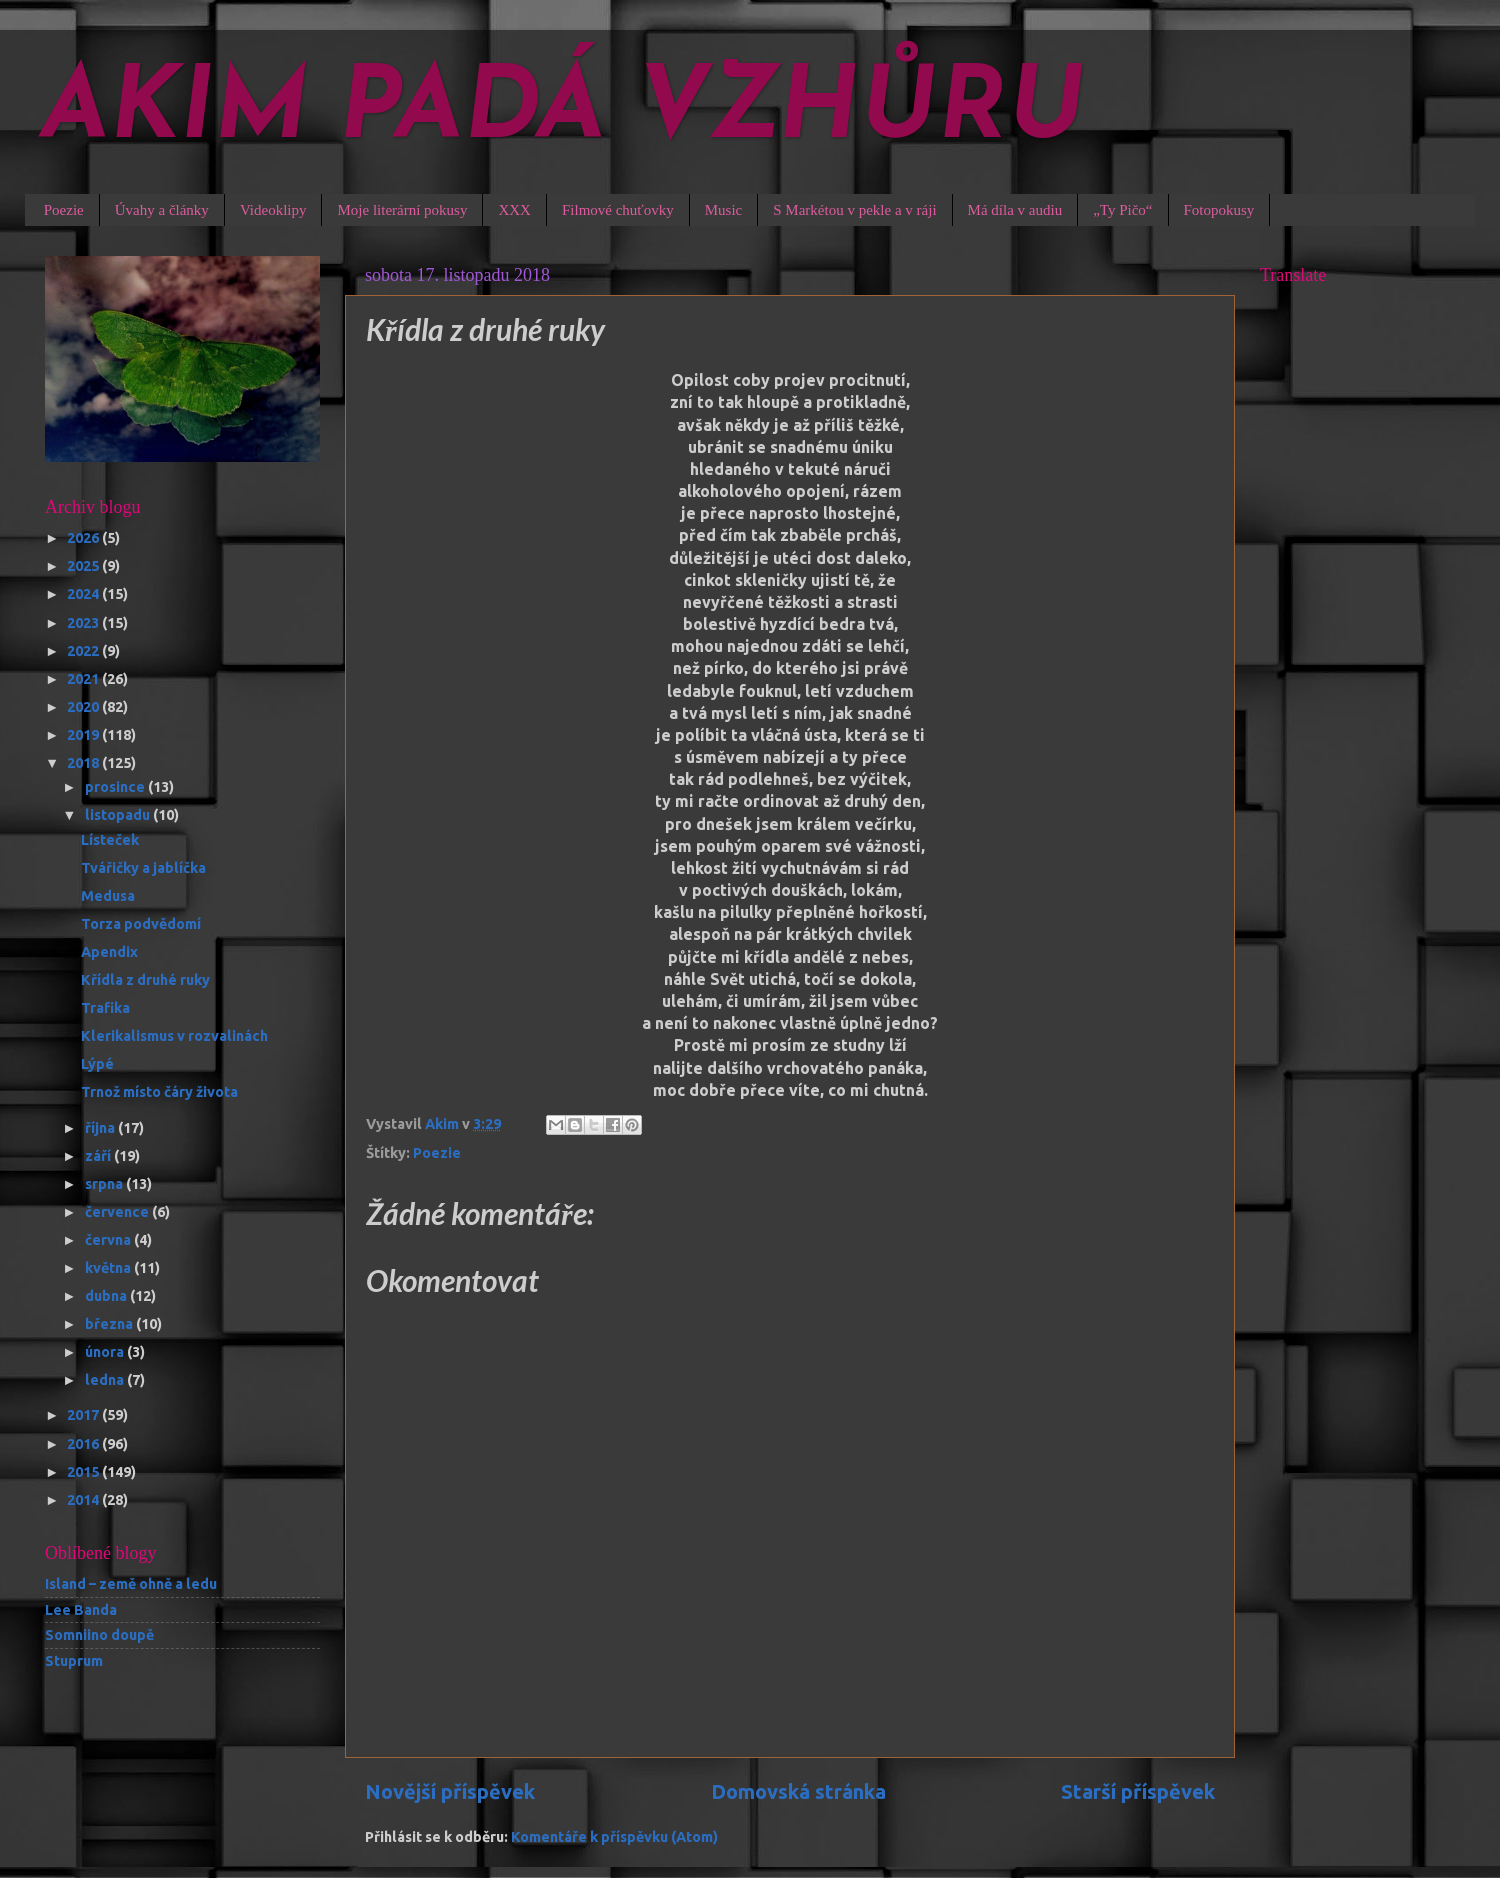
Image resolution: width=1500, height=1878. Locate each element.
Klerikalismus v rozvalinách (174, 1036)
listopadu (119, 815)
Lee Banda (81, 1610)
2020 (84, 707)
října (101, 1128)
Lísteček (110, 840)
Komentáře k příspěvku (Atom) (614, 1837)
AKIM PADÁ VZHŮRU (563, 112)
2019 (84, 735)
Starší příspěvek (1138, 1791)
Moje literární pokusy (402, 210)
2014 (84, 1500)
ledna (106, 1380)
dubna (107, 1296)
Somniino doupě (99, 1635)
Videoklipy (273, 210)
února (106, 1352)
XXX (514, 210)
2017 (84, 1415)
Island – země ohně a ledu (131, 1584)
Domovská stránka (798, 1791)
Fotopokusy (1219, 210)
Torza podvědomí (141, 924)
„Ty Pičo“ (1122, 210)
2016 (84, 1444)
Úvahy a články (162, 210)
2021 (84, 679)
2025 (84, 566)
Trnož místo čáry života (159, 1092)
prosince (116, 787)
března (110, 1324)
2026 (84, 538)
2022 (84, 651)
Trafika (105, 1008)
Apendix (109, 952)
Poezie (64, 210)
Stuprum (74, 1661)
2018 (84, 763)
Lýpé (97, 1064)
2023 (84, 623)
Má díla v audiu (1015, 210)
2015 (84, 1472)
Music (724, 210)
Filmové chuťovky (618, 210)
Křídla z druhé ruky (145, 980)
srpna (105, 1184)
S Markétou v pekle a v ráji (854, 210)
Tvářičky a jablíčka (143, 868)
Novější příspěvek (450, 1791)
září (99, 1156)
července (118, 1212)
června (109, 1240)
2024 (84, 594)
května (109, 1268)
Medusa (108, 896)
